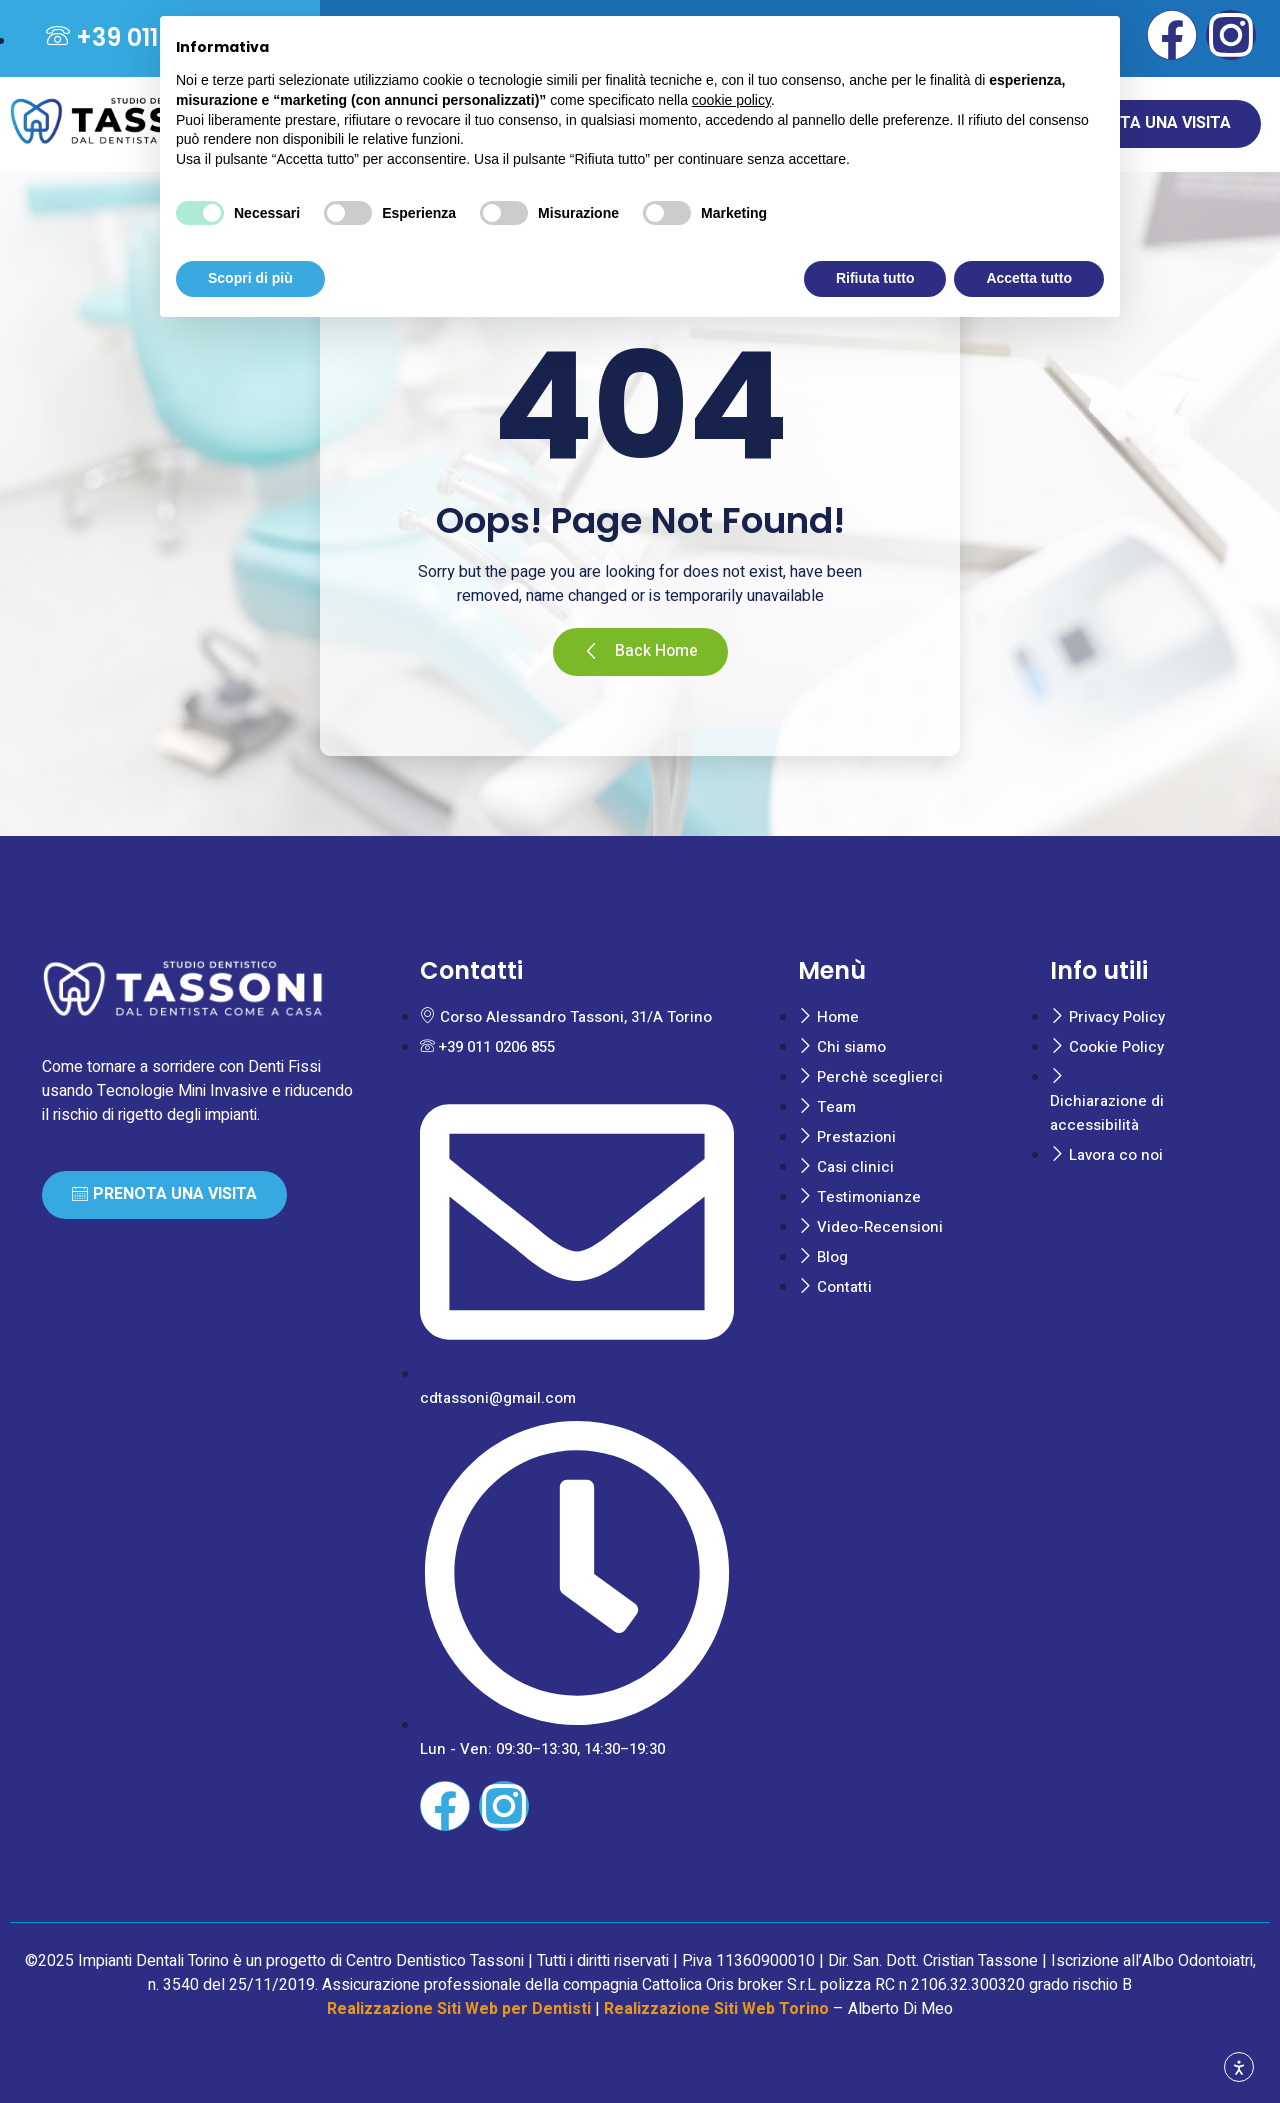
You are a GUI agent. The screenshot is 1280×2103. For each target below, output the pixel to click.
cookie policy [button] (731, 100)
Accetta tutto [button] (1029, 278)
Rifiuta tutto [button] (875, 278)
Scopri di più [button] (250, 278)
